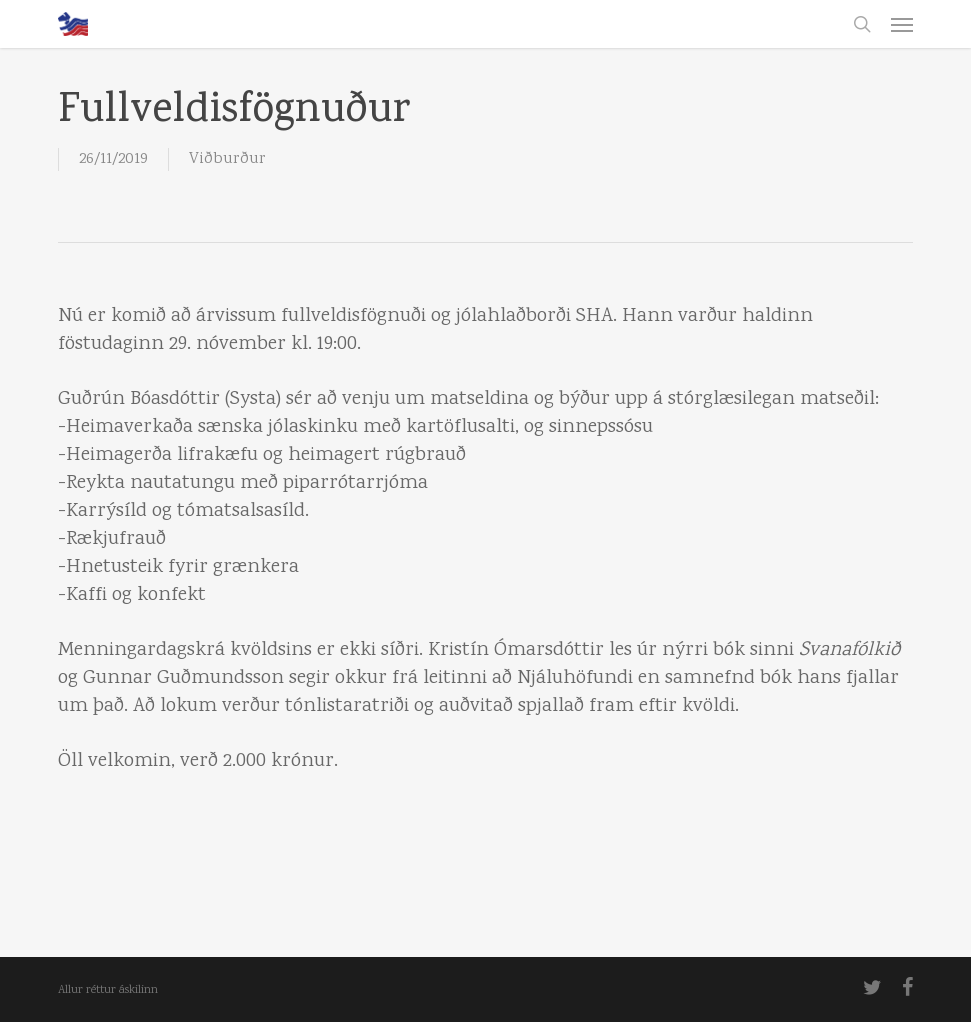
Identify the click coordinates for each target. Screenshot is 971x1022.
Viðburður (227, 159)
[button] (902, 24)
